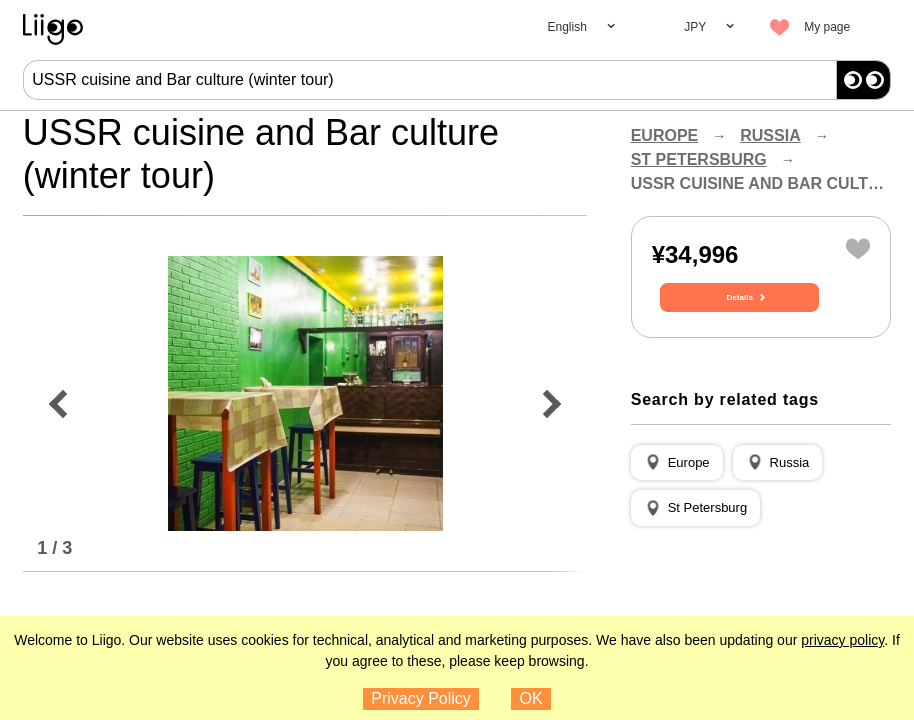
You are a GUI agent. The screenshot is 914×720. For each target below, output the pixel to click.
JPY (695, 27)
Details (761, 327)
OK (531, 698)
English (566, 27)
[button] (677, 487)
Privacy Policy (421, 698)
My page (827, 27)
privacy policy (842, 640)
